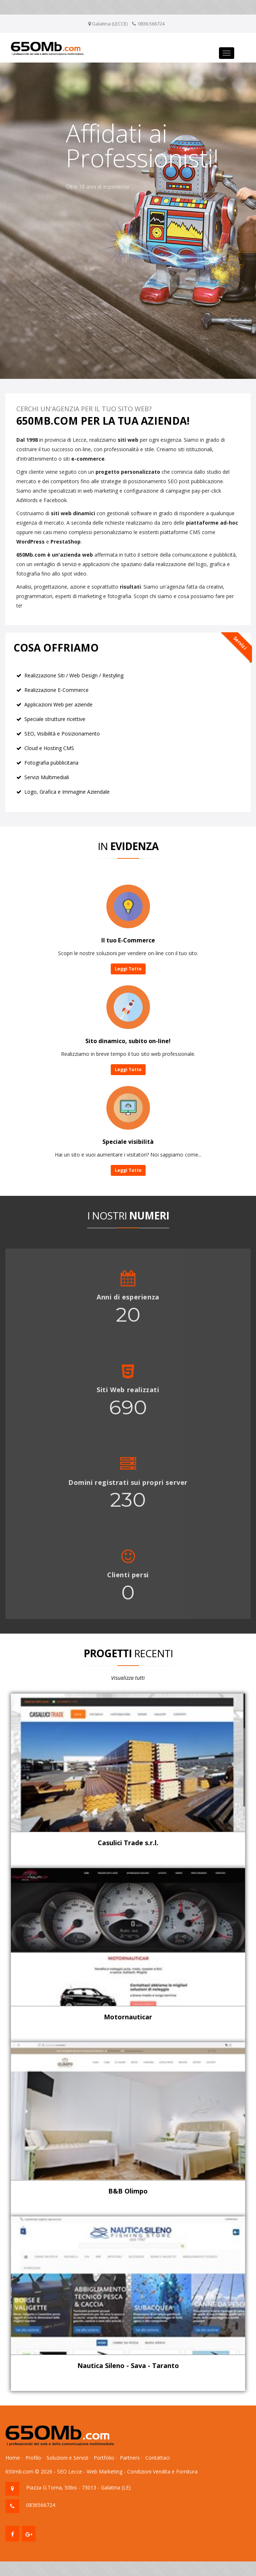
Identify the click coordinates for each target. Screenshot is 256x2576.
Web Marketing (104, 2471)
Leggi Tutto (128, 969)
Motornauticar (128, 2016)
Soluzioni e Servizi (67, 2457)
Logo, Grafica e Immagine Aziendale (67, 791)
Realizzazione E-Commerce (56, 689)
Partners (130, 2457)
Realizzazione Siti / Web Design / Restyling (73, 675)
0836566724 (40, 2504)
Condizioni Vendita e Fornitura (162, 2471)
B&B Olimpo (128, 2191)
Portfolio (104, 2457)
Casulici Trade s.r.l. (128, 1842)
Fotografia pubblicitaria (51, 762)
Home (12, 2457)
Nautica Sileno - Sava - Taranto (128, 2365)
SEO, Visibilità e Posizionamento (62, 733)
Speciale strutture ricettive (54, 719)
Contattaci (157, 2457)
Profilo (33, 2457)
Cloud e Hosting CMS (49, 748)
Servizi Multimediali (46, 777)
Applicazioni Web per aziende (58, 704)
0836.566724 (151, 23)
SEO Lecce (69, 2471)
